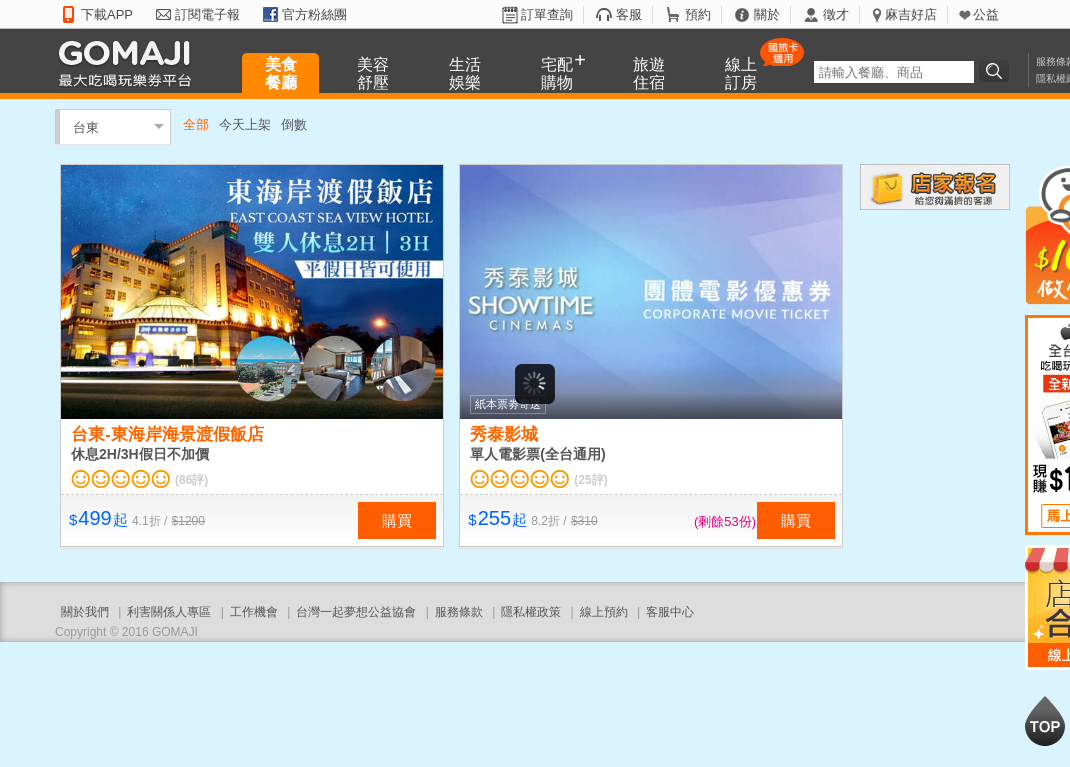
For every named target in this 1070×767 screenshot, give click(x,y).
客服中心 (670, 612)
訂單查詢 (547, 14)
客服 (629, 14)
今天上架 (245, 124)
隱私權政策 (531, 612)
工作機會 (254, 612)
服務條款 (459, 612)
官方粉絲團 (314, 14)
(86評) (191, 480)
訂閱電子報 (207, 14)
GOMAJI (130, 62)
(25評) (590, 480)
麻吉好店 (911, 14)
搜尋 (997, 71)
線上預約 (604, 612)
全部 (196, 124)
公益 (986, 14)
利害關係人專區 (169, 612)
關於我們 (85, 612)
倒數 (294, 124)
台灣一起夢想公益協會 (356, 612)
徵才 (836, 14)
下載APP (107, 14)
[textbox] (894, 72)
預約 (698, 14)
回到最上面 (1045, 721)
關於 (767, 14)
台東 (86, 126)
